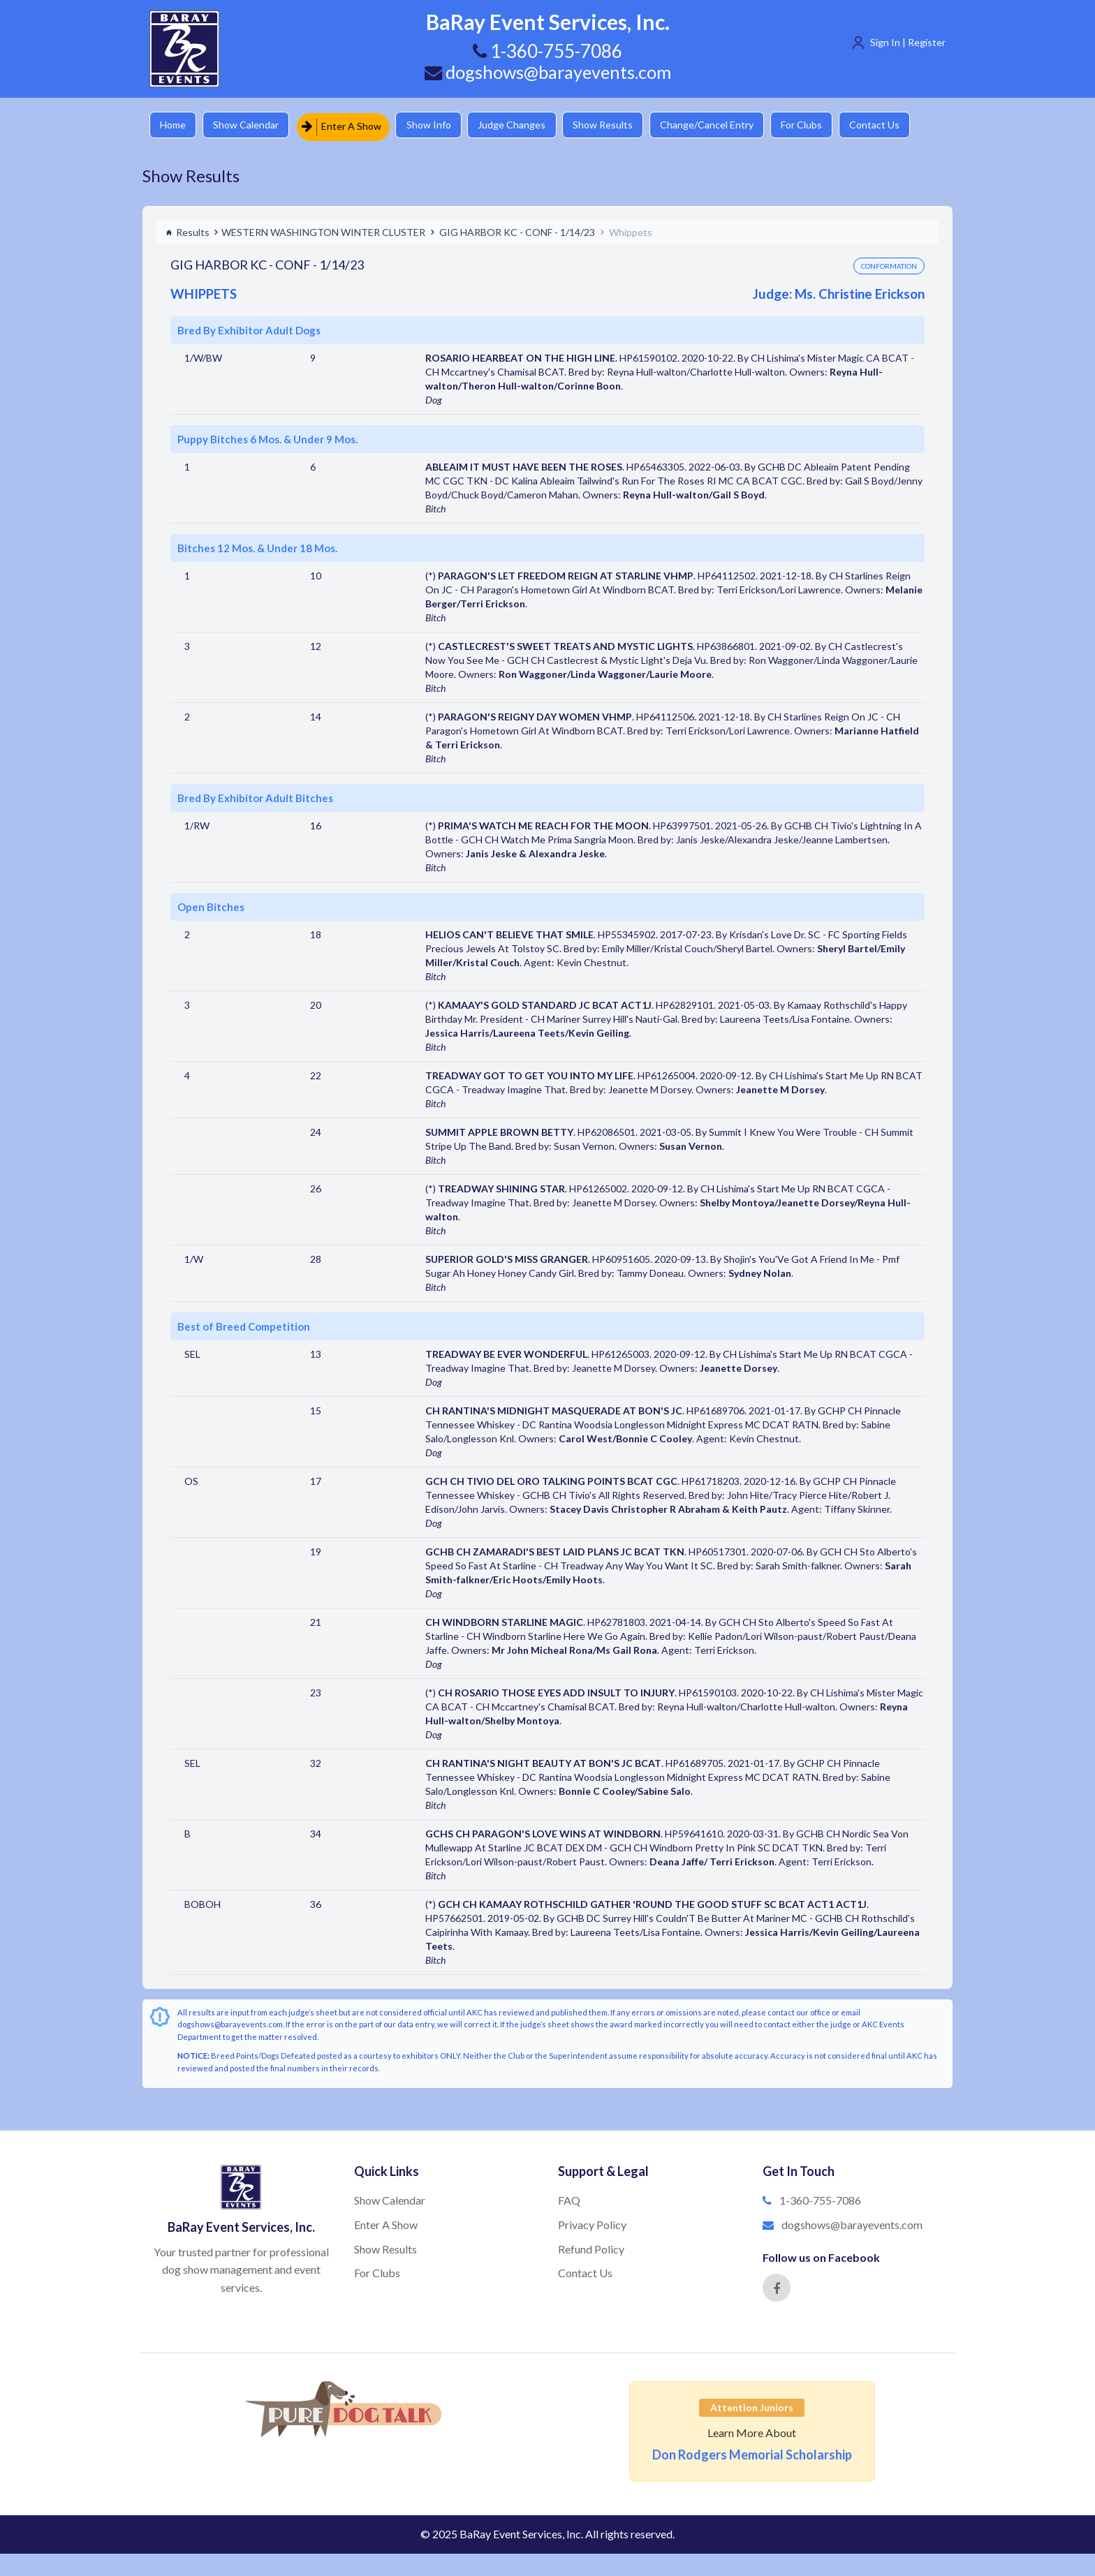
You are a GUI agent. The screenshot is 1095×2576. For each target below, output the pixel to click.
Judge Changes (523, 125)
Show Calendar (251, 125)
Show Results (618, 125)
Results (188, 229)
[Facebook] (777, 2286)
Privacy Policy (592, 2221)
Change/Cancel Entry (725, 125)
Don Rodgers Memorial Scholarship (752, 2452)
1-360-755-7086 (820, 2198)
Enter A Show (347, 125)
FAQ (569, 2198)
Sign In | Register (908, 42)
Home (174, 125)
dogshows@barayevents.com (547, 72)
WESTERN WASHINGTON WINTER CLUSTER (323, 229)
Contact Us (900, 125)
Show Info (436, 125)
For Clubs (823, 125)
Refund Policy (591, 2246)
